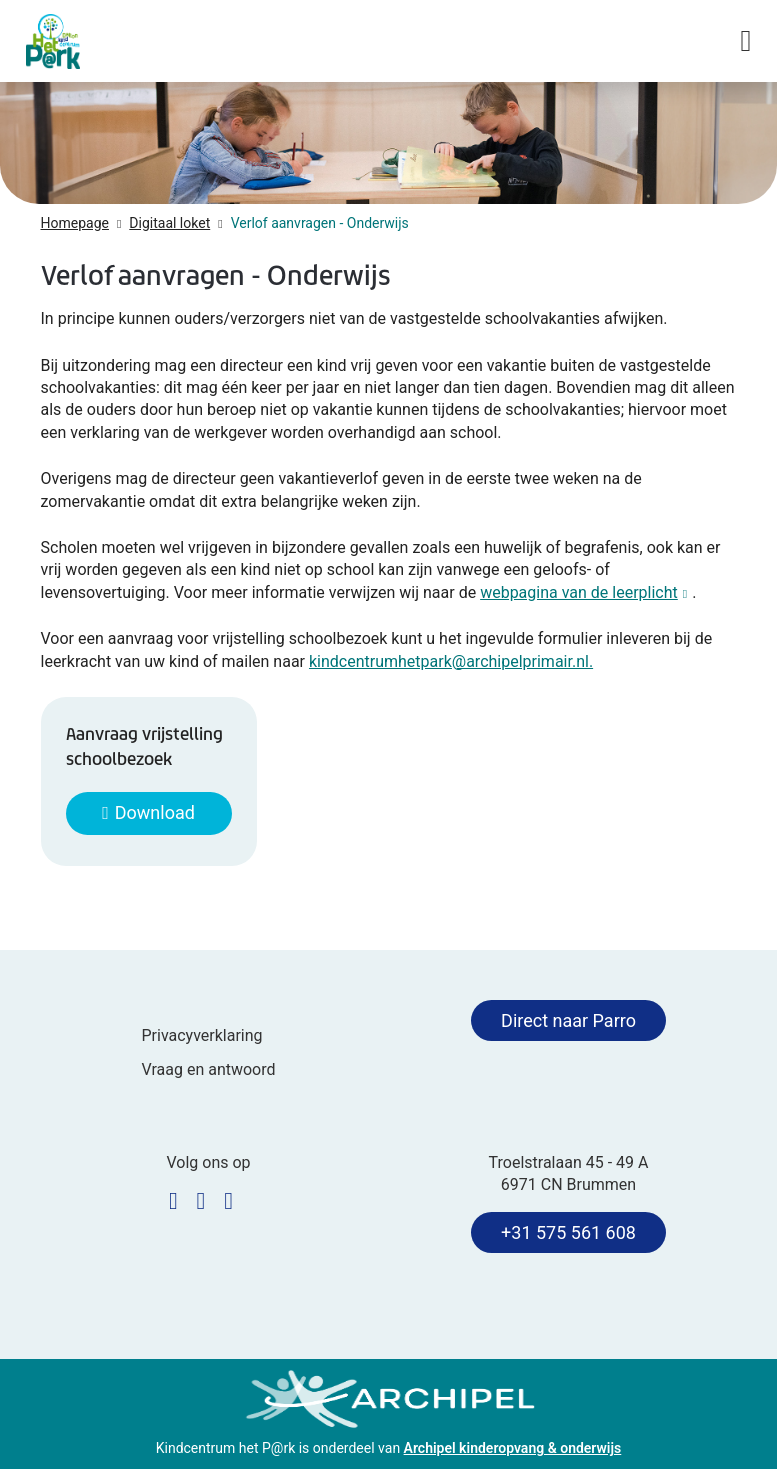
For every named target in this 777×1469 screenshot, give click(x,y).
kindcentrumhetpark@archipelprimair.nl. (451, 661)
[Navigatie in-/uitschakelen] (745, 41)
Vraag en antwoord (208, 1069)
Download (155, 812)
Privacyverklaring (201, 1035)
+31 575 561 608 (568, 1232)
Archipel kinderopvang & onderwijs (513, 1448)
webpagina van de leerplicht (586, 592)
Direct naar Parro (568, 1020)
